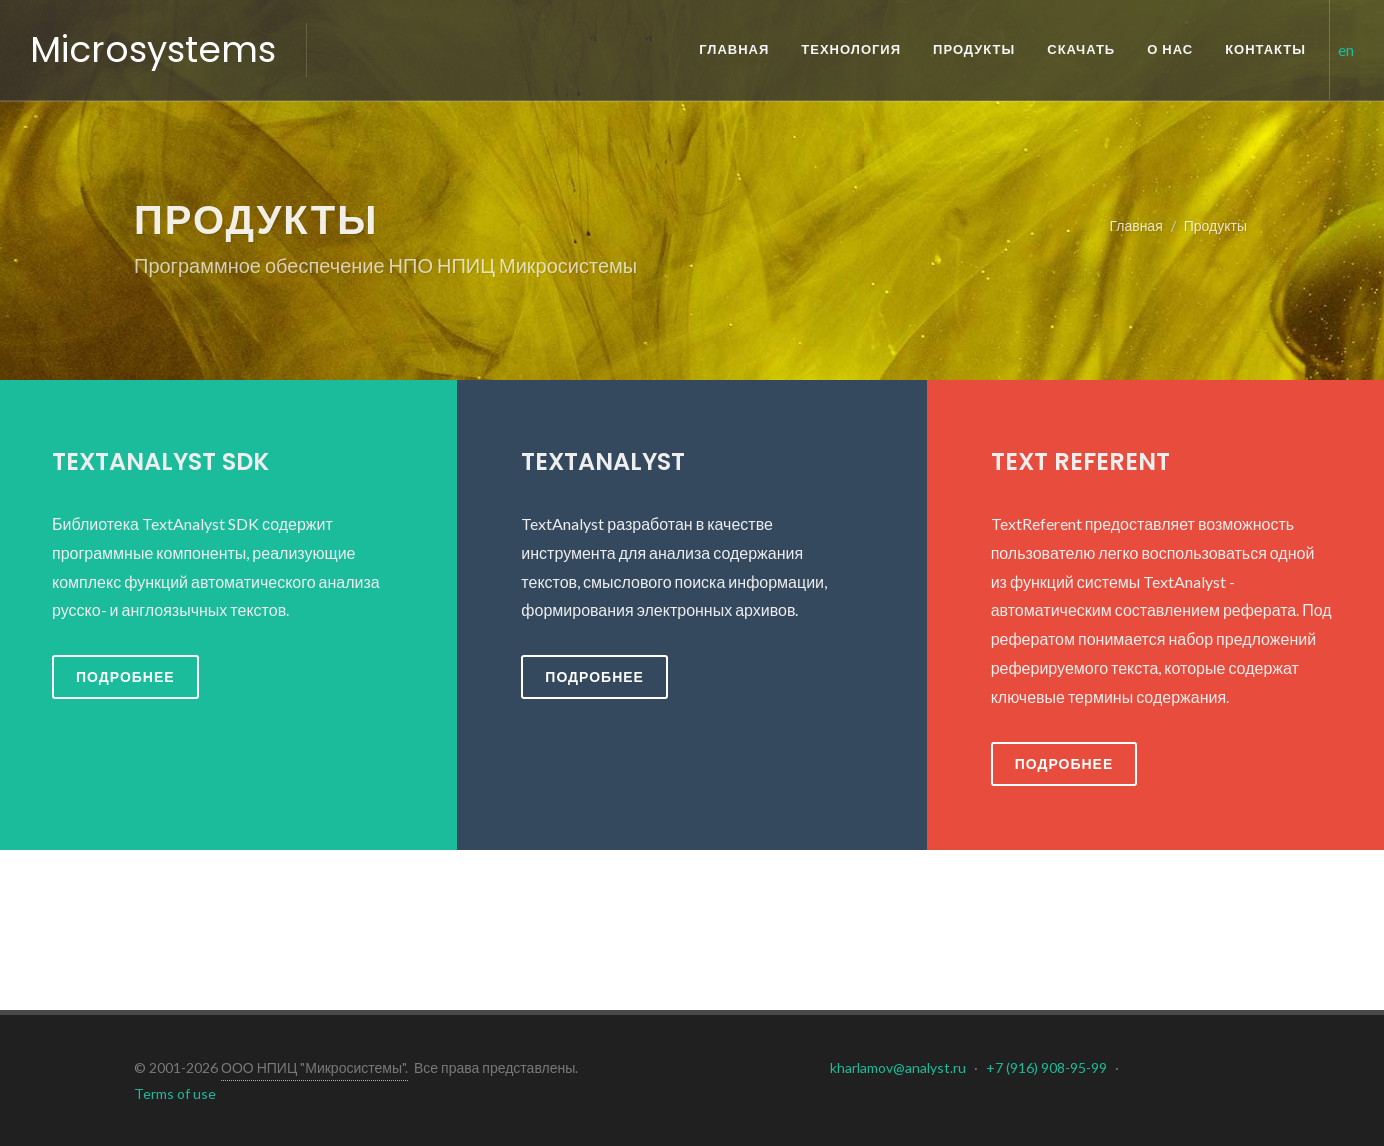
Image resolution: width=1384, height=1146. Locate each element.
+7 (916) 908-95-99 (1046, 1067)
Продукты (1215, 225)
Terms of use (175, 1093)
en (1346, 49)
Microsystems (153, 49)
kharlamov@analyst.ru (898, 1067)
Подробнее (125, 676)
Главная (1135, 225)
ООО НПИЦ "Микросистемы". (314, 1067)
